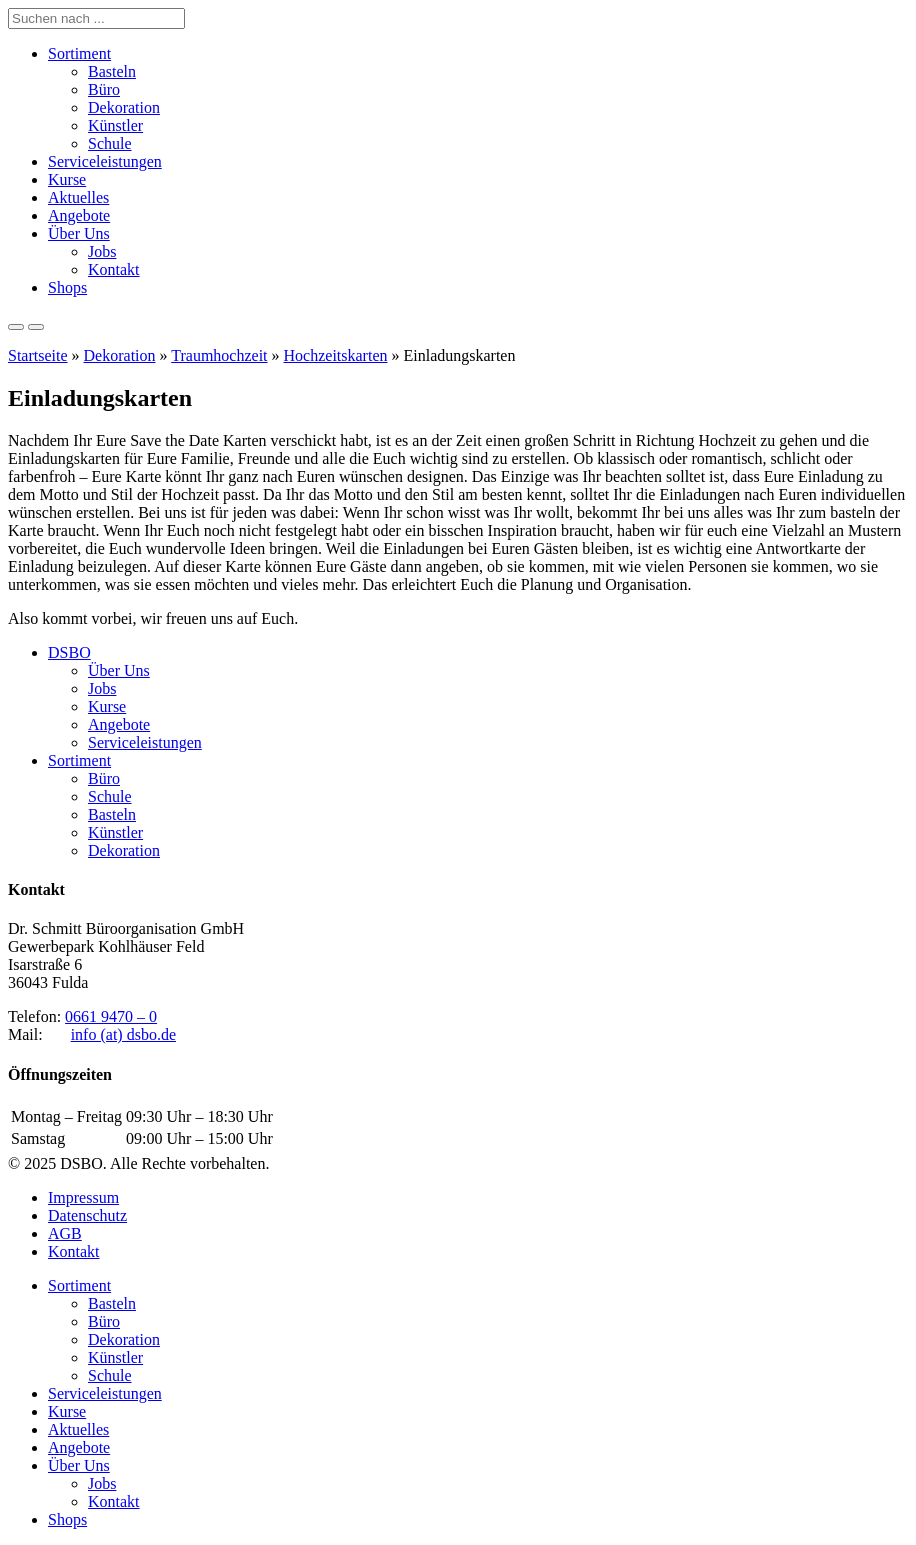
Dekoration (124, 107)
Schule (110, 143)
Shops (67, 287)
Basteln (112, 71)
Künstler (115, 125)
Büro (104, 89)
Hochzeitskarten (336, 355)
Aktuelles (78, 197)
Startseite (38, 355)
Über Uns (79, 233)
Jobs (102, 251)
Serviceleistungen (105, 161)
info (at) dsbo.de (123, 1034)
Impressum (83, 1197)
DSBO (69, 652)
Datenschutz (87, 1215)
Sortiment (79, 53)
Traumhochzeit (219, 355)
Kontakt (114, 269)
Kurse (67, 179)
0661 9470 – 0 (111, 1016)
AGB (65, 1233)
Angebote (79, 215)
